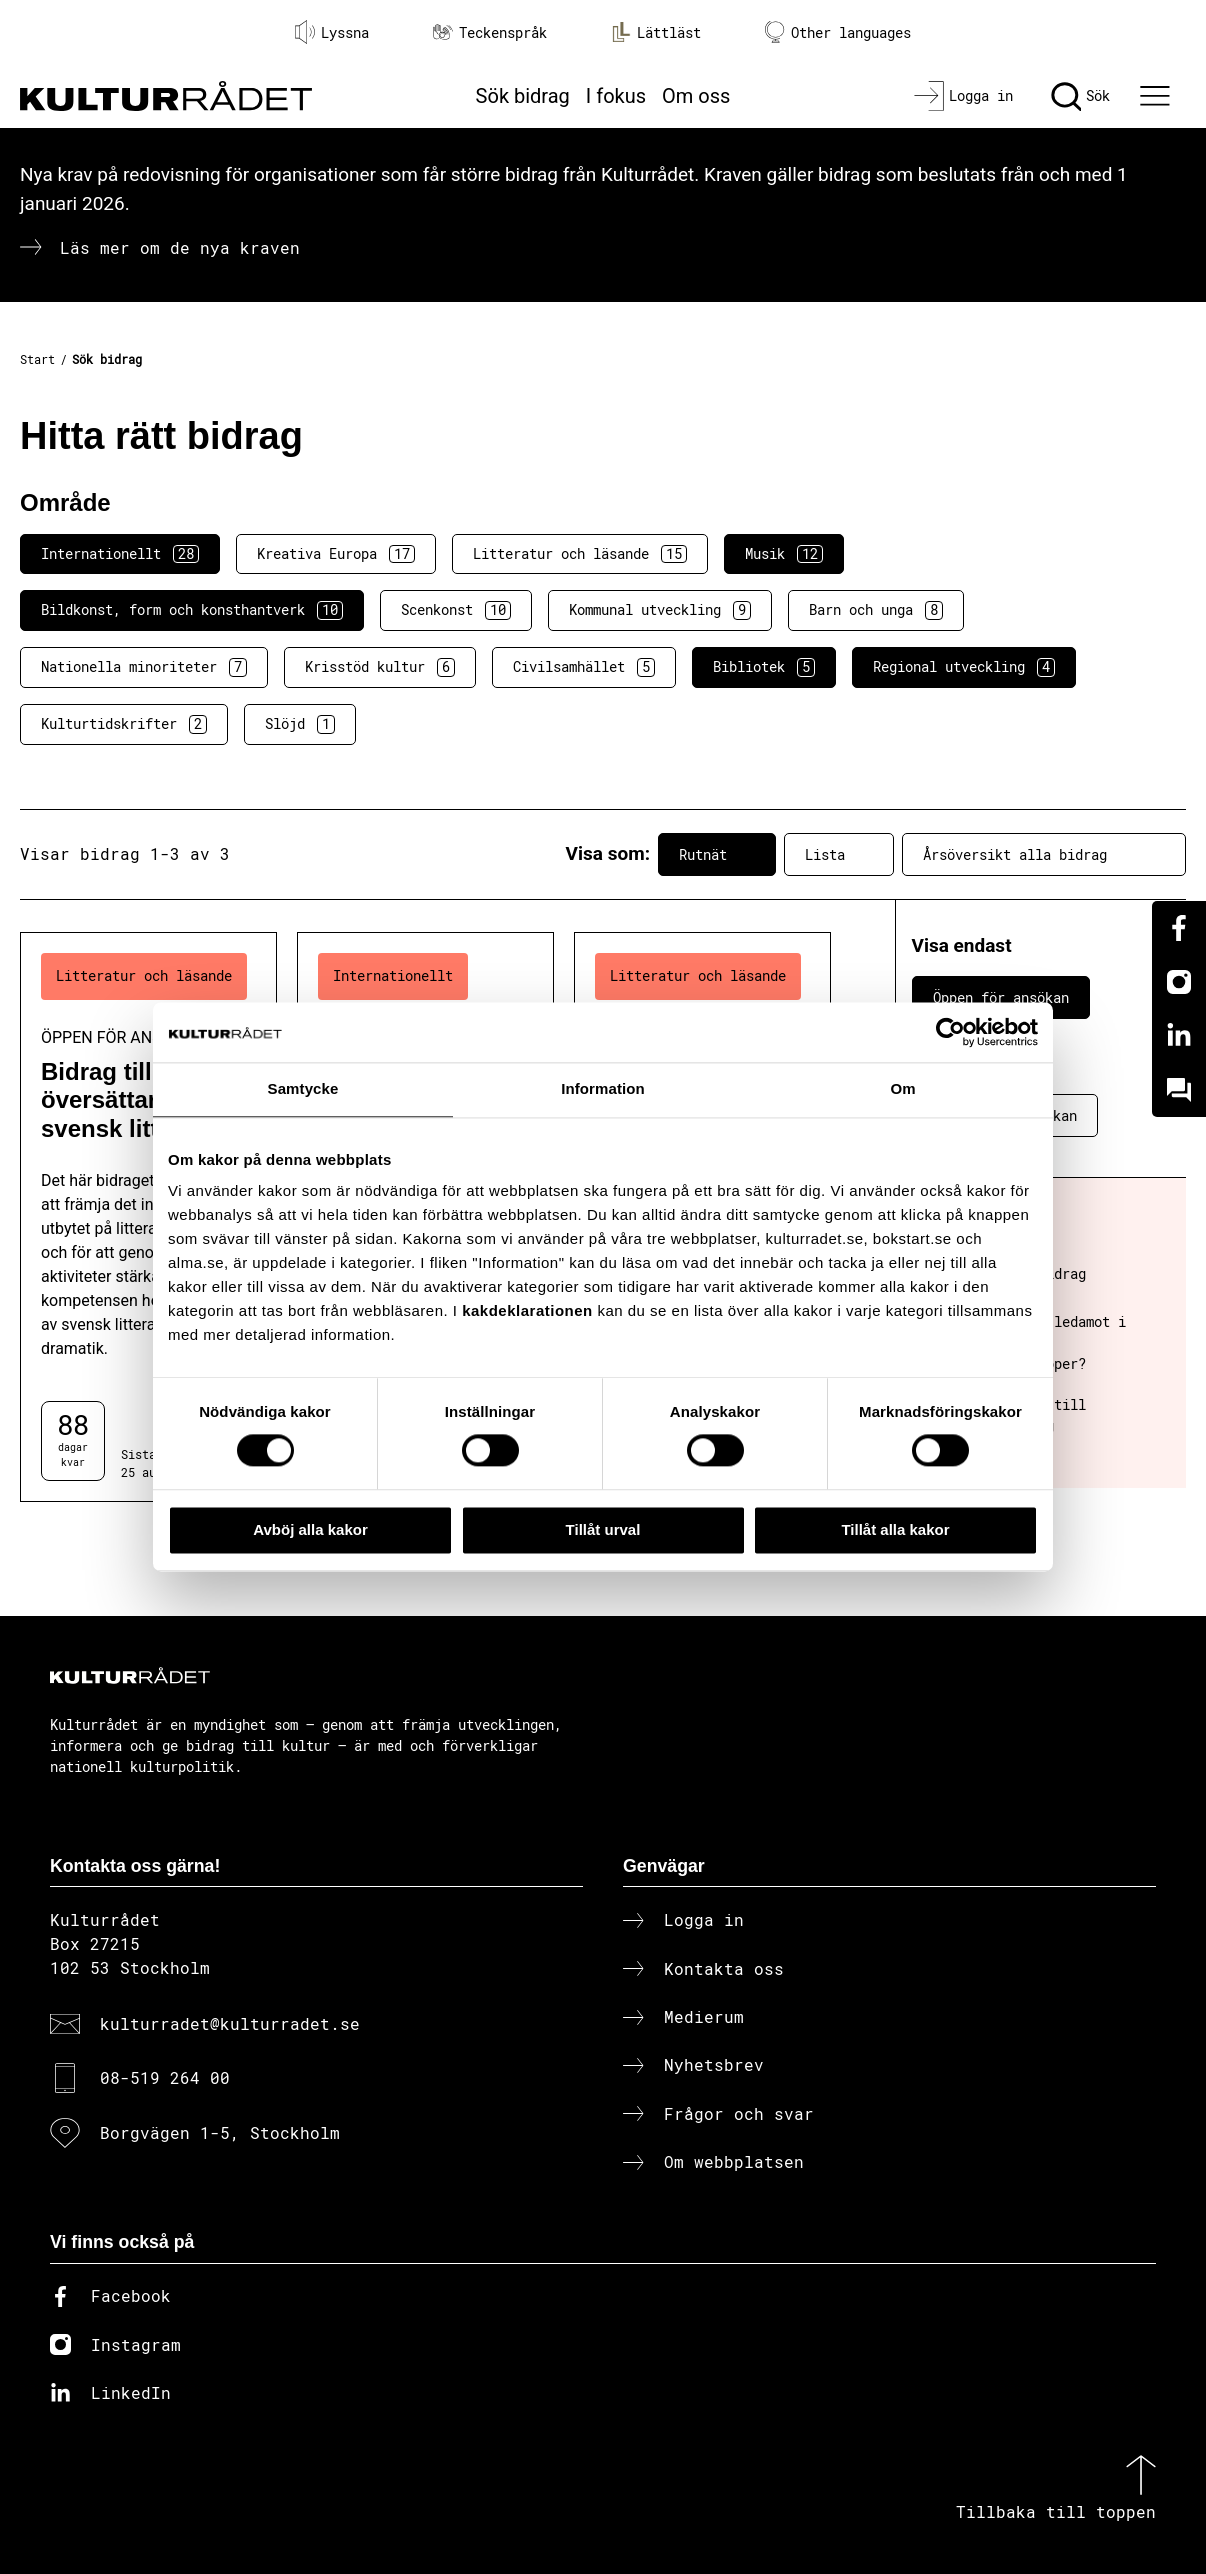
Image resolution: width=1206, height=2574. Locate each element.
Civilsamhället (584, 667)
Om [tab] (902, 1088)
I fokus (616, 96)
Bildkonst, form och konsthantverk (192, 610)
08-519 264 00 (165, 2077)
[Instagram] (1179, 982)
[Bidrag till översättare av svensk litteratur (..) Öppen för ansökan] (148, 1217)
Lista (839, 854)
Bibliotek (764, 667)
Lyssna (332, 32)
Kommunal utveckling (660, 610)
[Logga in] (963, 96)
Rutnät (717, 854)
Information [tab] (603, 1088)
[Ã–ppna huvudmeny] (1158, 96)
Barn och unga (876, 610)
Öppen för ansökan (1001, 997)
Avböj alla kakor (310, 1529)
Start (37, 359)
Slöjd (300, 724)
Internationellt (120, 554)
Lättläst (656, 32)
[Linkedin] (1179, 1036)
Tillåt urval (603, 1529)
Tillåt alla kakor (895, 1529)
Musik (784, 554)
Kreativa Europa (336, 554)
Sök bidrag (523, 96)
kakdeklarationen (527, 1310)
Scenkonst (456, 610)
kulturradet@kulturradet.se (230, 2023)
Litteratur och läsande (580, 554)
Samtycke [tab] (303, 1088)
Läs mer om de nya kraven (180, 247)
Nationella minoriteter (144, 667)
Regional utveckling (964, 667)
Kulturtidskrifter (124, 724)
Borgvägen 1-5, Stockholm (220, 2132)
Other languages (838, 32)
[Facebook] (1179, 928)
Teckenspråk (490, 32)
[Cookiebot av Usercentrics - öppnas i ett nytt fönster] (950, 1032)
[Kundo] (1179, 1090)
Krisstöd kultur (380, 667)
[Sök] (1080, 96)
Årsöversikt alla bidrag (1044, 854)
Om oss (696, 96)
